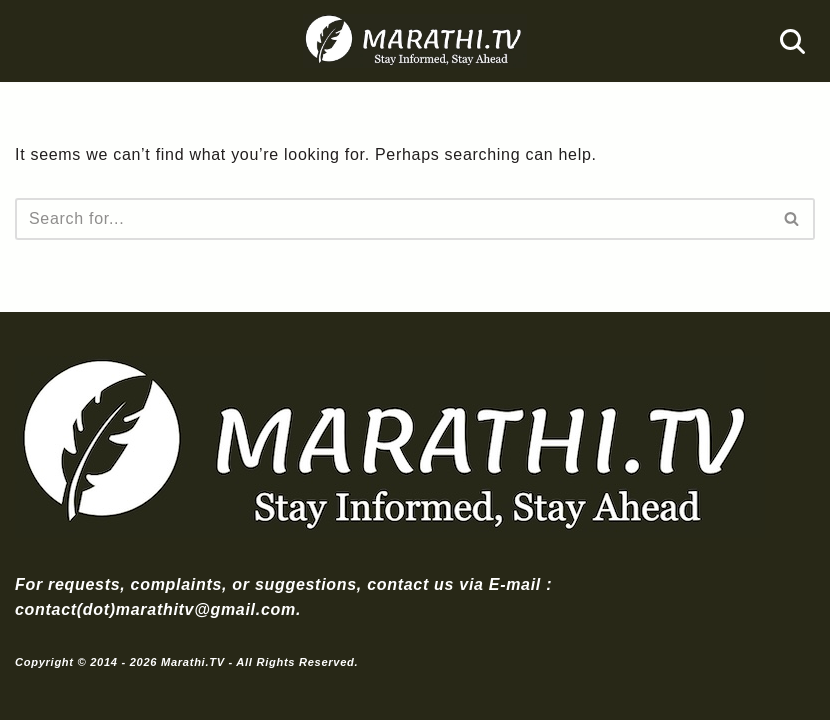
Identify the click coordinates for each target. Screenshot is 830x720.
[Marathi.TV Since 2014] (415, 41)
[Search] (792, 41)
